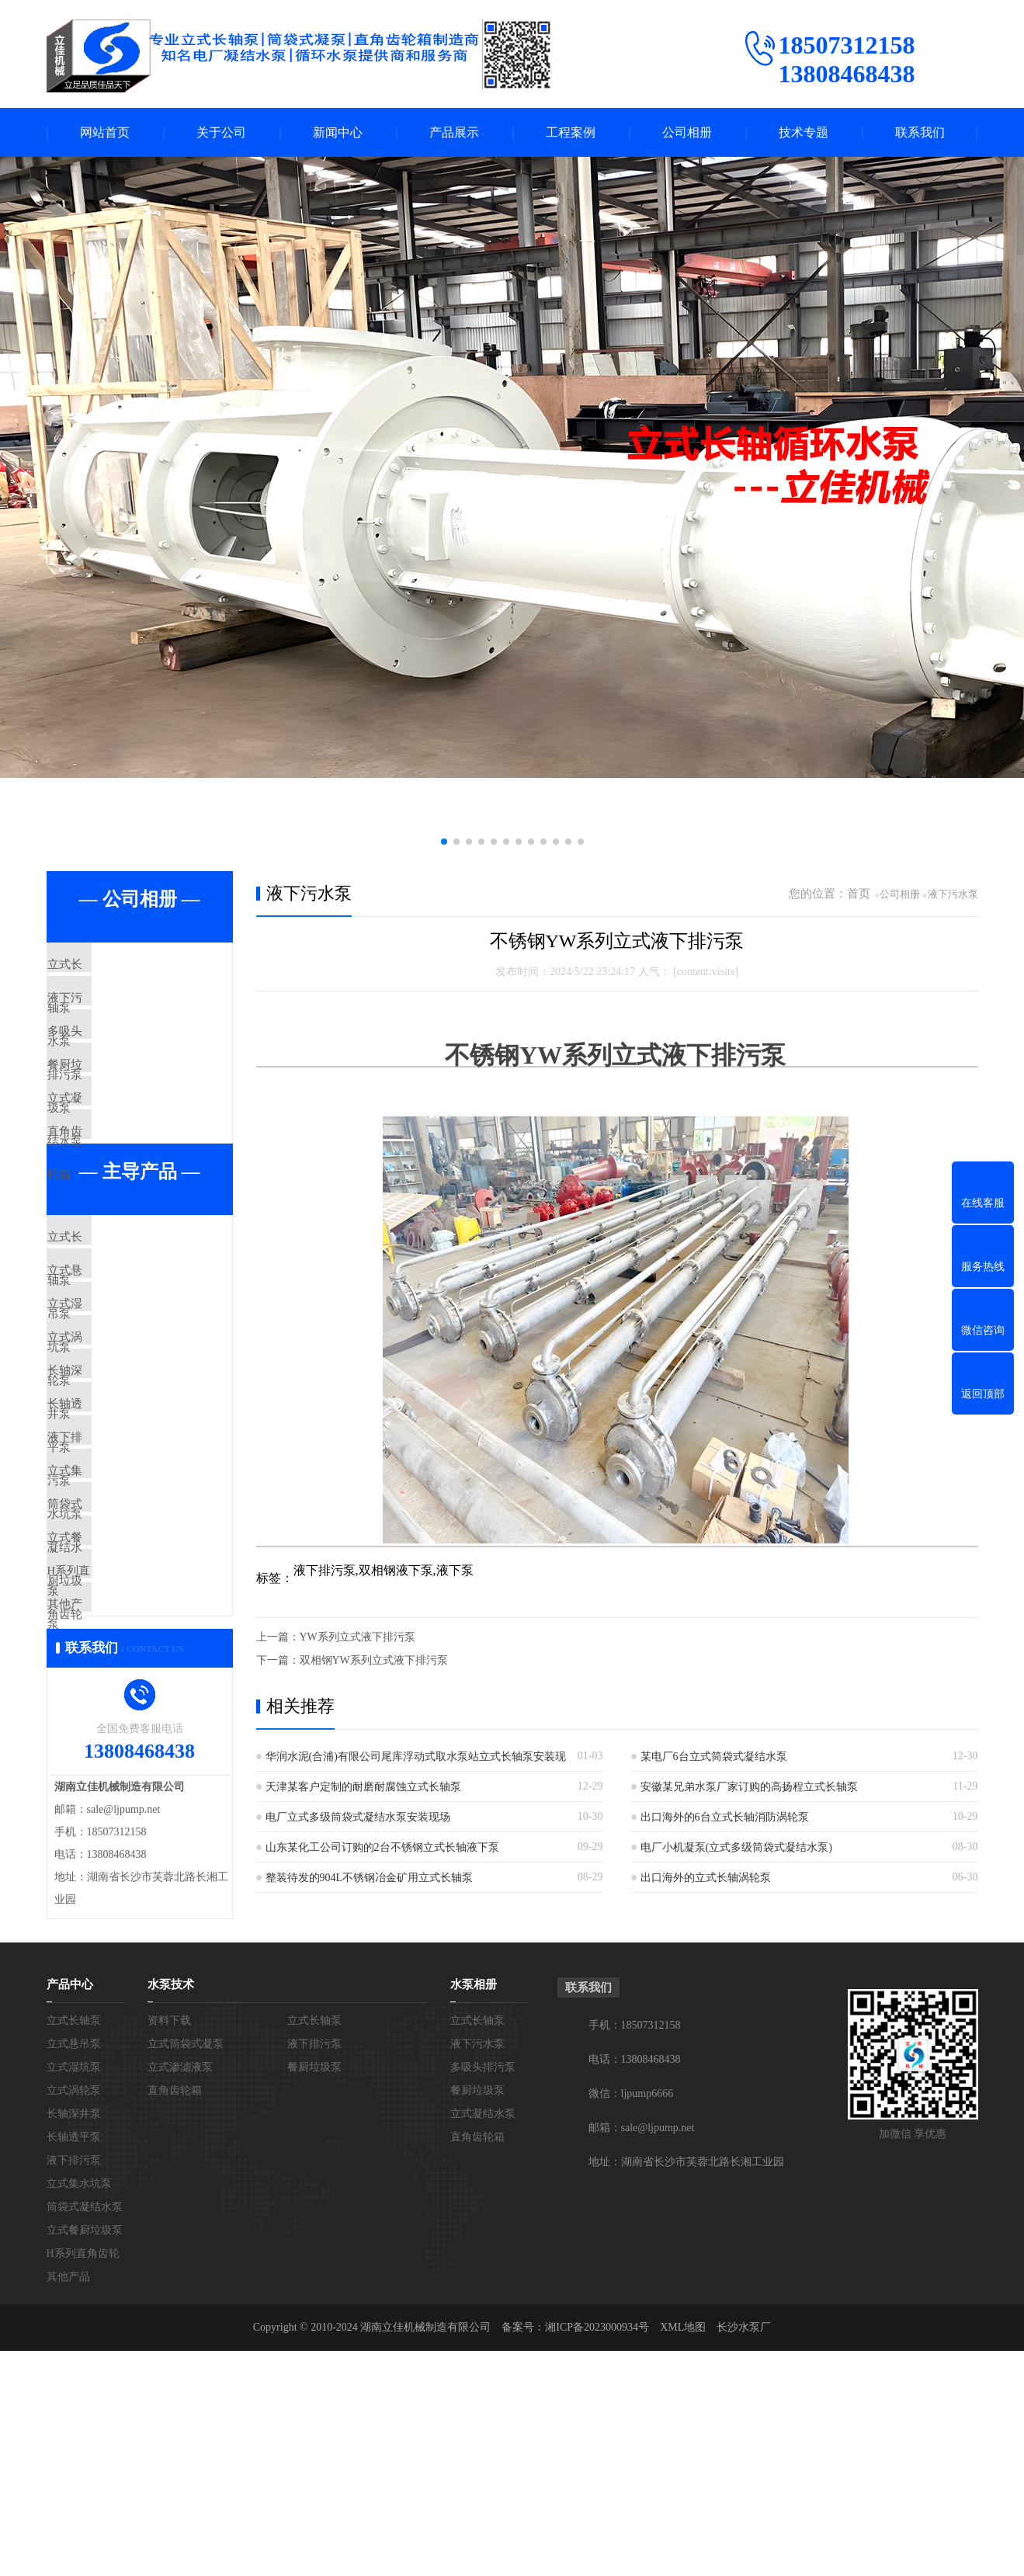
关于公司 (221, 133)
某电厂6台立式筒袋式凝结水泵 (713, 1758)
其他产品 (106, 1818)
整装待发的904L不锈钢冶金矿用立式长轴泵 (370, 1879)
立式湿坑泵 (112, 1406)
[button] (444, 843)
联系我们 (920, 133)
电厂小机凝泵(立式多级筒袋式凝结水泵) (736, 1849)
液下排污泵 (112, 1589)
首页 (858, 895)
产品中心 (70, 2209)
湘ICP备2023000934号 (597, 2552)
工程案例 (570, 133)
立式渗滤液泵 (180, 2292)
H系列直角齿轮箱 (128, 1772)
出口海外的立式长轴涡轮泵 (705, 1879)
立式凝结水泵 (118, 1150)
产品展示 (454, 133)
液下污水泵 (112, 1013)
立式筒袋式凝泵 (186, 2269)
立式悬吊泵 (112, 1360)
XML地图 (683, 2552)
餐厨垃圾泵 (112, 1105)
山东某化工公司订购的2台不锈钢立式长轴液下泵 (382, 1849)
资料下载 (169, 2245)
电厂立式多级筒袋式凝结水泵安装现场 (358, 1818)
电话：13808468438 (634, 2284)
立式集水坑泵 (118, 1635)
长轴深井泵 (112, 1497)
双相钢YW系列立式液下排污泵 (374, 1662)
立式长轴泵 (112, 967)
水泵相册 (473, 2209)
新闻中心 (338, 133)
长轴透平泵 (112, 1543)
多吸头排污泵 (118, 1059)
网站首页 (105, 133)
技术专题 (803, 133)
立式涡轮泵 (112, 1452)
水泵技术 (171, 2209)
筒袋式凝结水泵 (124, 1681)
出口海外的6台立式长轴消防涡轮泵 (724, 1818)
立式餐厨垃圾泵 (124, 1726)
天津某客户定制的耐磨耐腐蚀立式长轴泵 (363, 1788)
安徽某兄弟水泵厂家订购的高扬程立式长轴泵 (749, 1788)
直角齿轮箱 (112, 1196)
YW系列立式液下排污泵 (357, 1638)
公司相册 (687, 133)
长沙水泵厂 (744, 2552)
